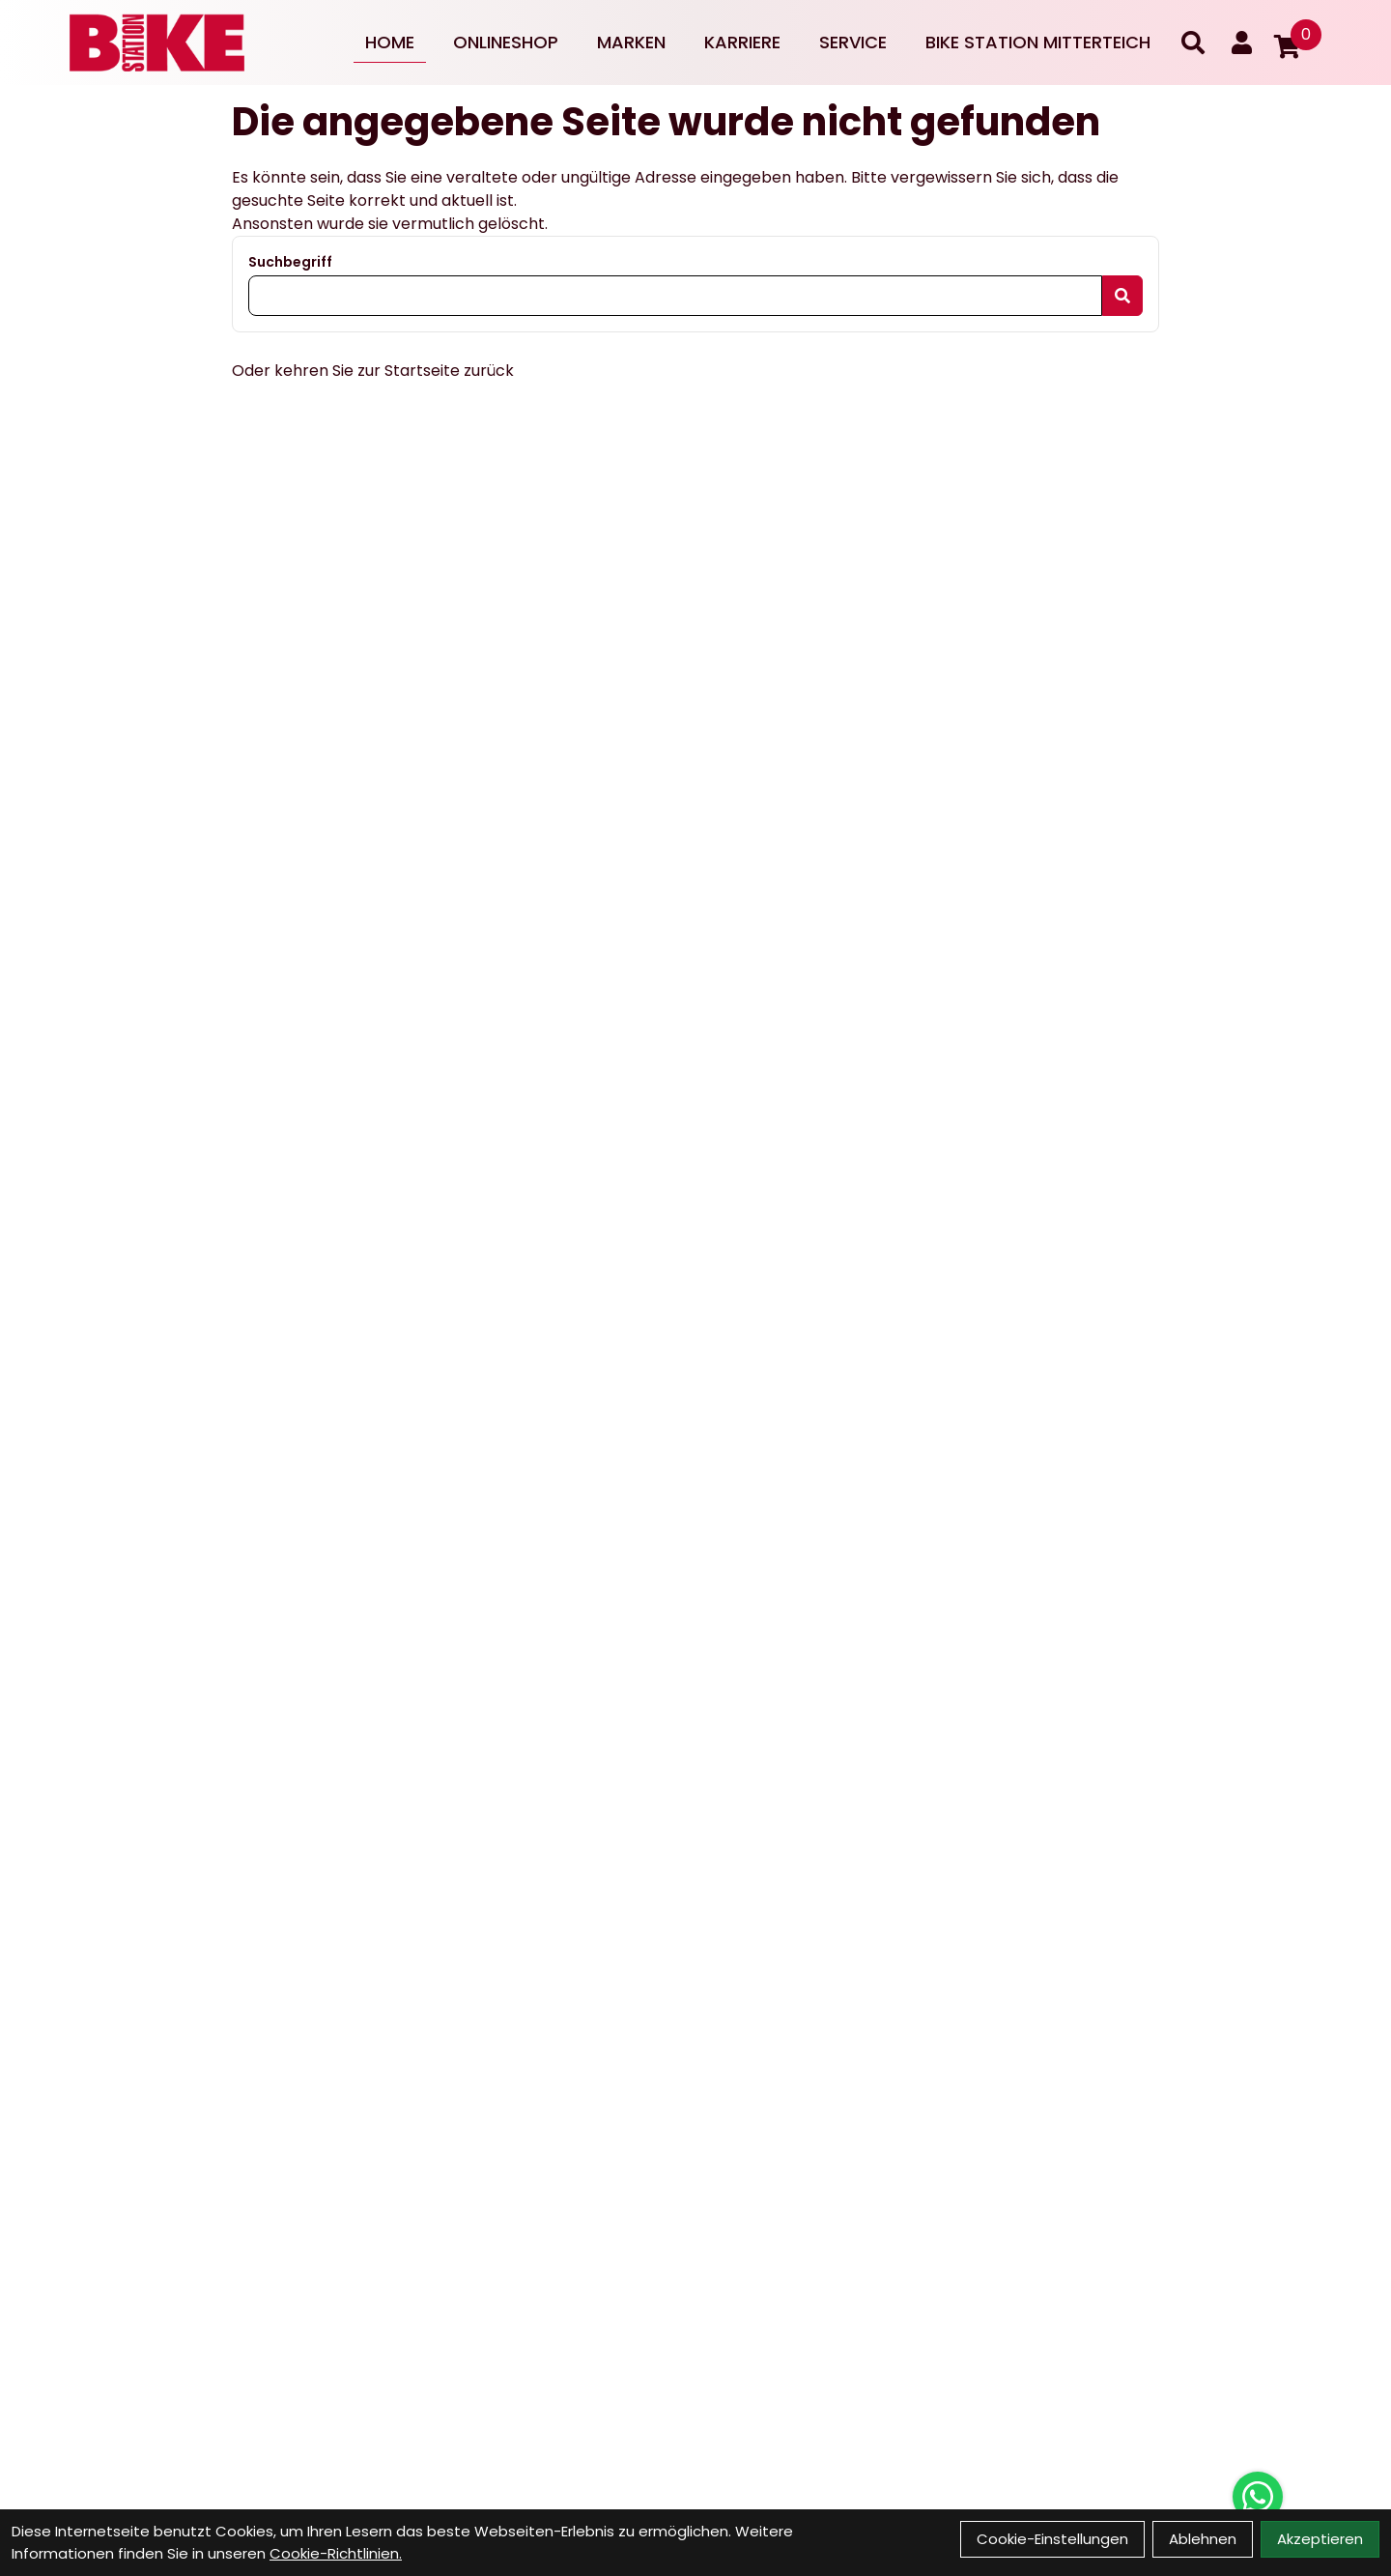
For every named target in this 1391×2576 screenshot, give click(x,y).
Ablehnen (1202, 2539)
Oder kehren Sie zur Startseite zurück (373, 370)
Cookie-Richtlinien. (336, 2553)
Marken (631, 42)
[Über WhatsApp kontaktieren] (1258, 2497)
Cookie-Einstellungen (1052, 2539)
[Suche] (1193, 42)
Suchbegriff (290, 262)
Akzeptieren (1320, 2539)
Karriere (742, 42)
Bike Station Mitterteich (1037, 42)
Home (389, 42)
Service (853, 42)
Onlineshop (505, 42)
